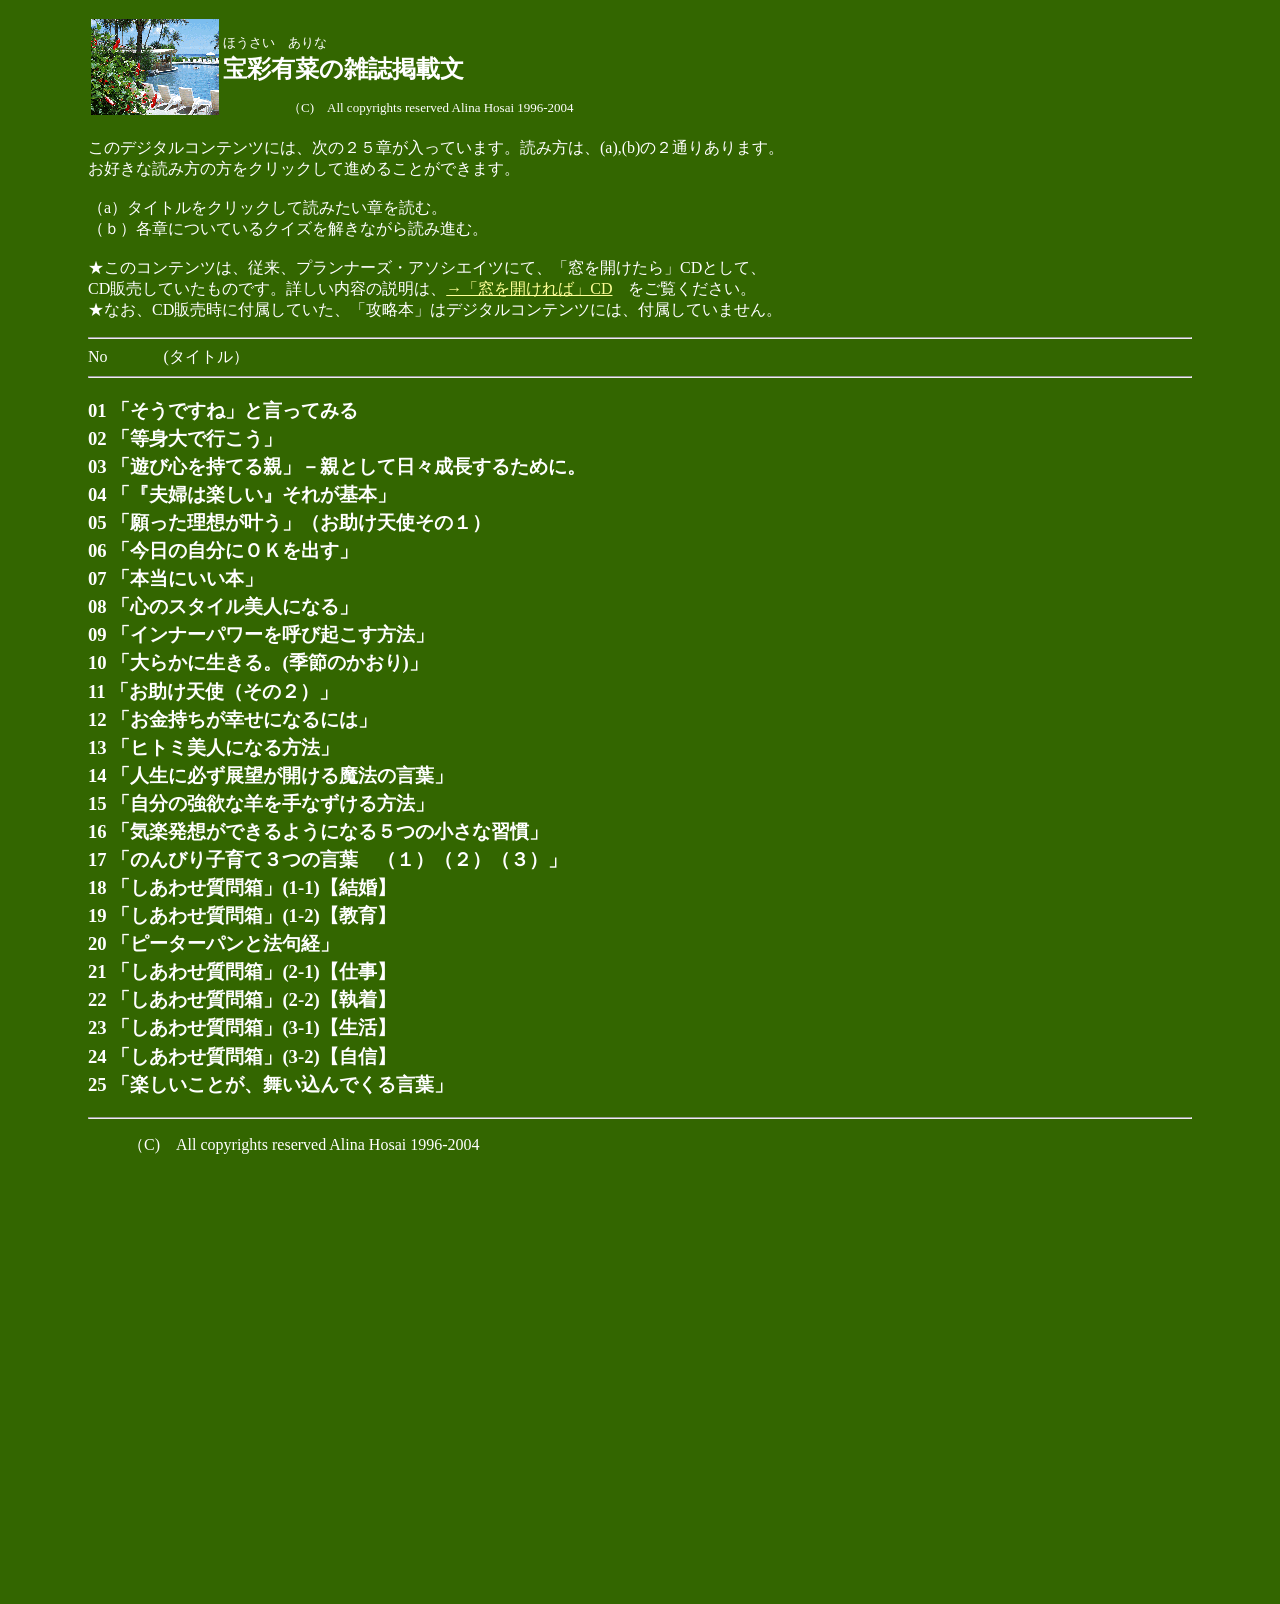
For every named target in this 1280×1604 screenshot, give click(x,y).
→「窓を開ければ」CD (529, 288)
